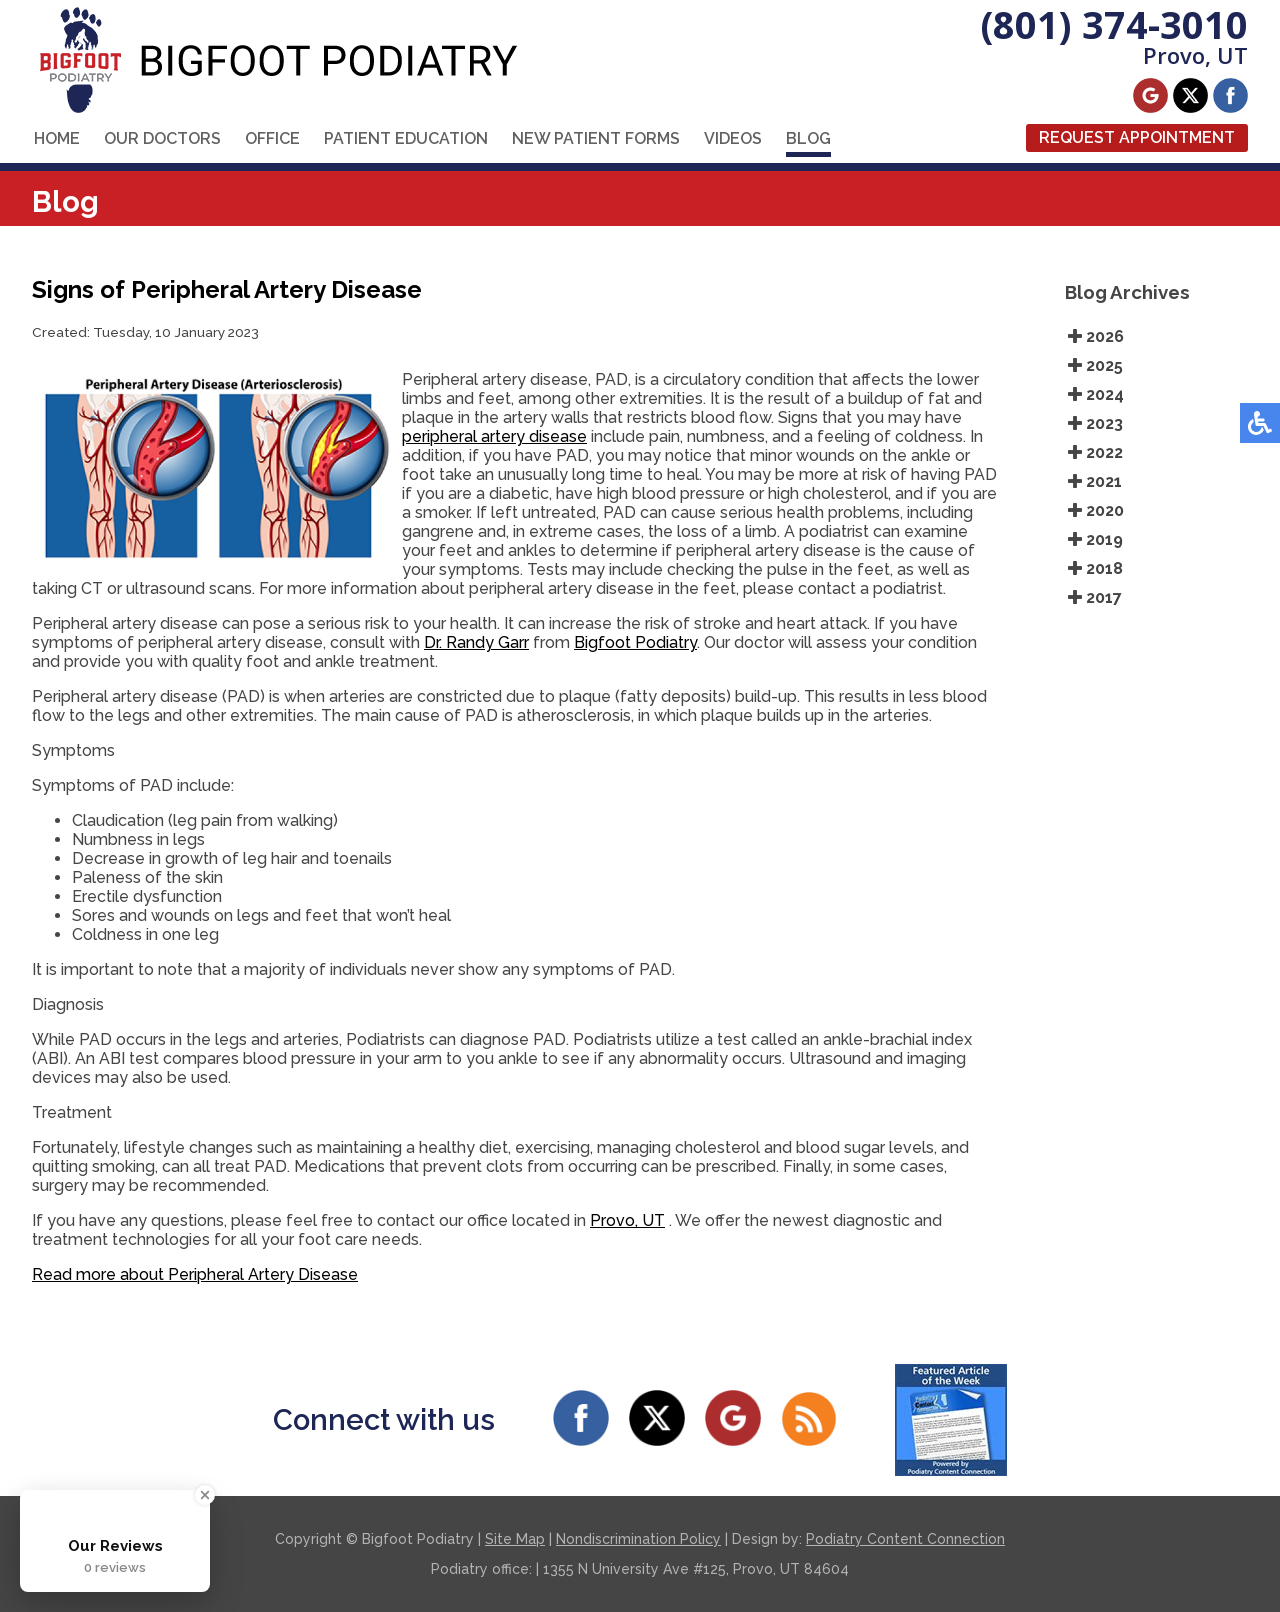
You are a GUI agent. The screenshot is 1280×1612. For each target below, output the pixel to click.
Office (272, 138)
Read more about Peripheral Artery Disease (195, 1274)
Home (57, 138)
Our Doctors (162, 138)
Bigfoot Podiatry (635, 642)
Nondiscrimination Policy (638, 1539)
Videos (733, 138)
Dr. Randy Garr (476, 642)
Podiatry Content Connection (905, 1539)
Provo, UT (627, 1220)
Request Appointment (1137, 137)
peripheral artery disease (494, 436)
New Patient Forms (596, 138)
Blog (808, 138)
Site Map (515, 1539)
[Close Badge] (205, 1495)
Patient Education (406, 138)
